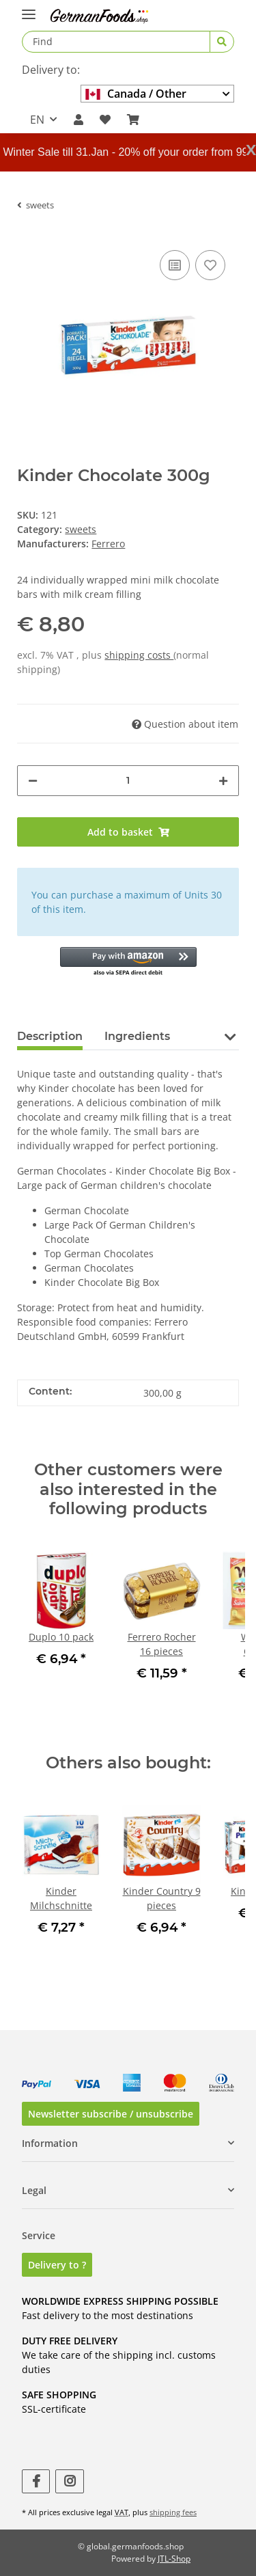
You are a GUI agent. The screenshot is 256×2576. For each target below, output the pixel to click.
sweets (80, 529)
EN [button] (37, 119)
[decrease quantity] (33, 780)
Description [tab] (50, 1036)
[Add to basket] (127, 832)
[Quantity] (127, 780)
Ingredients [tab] (137, 1036)
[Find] (116, 42)
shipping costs (138, 654)
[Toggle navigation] (28, 8)
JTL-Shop (174, 2558)
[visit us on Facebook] (36, 2481)
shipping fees (173, 2512)
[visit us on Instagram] (69, 2481)
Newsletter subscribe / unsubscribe (110, 2113)
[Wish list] (105, 119)
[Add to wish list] (210, 265)
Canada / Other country (135, 94)
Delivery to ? (57, 2264)
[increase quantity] (223, 780)
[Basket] (133, 119)
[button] (78, 119)
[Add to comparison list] (175, 265)
